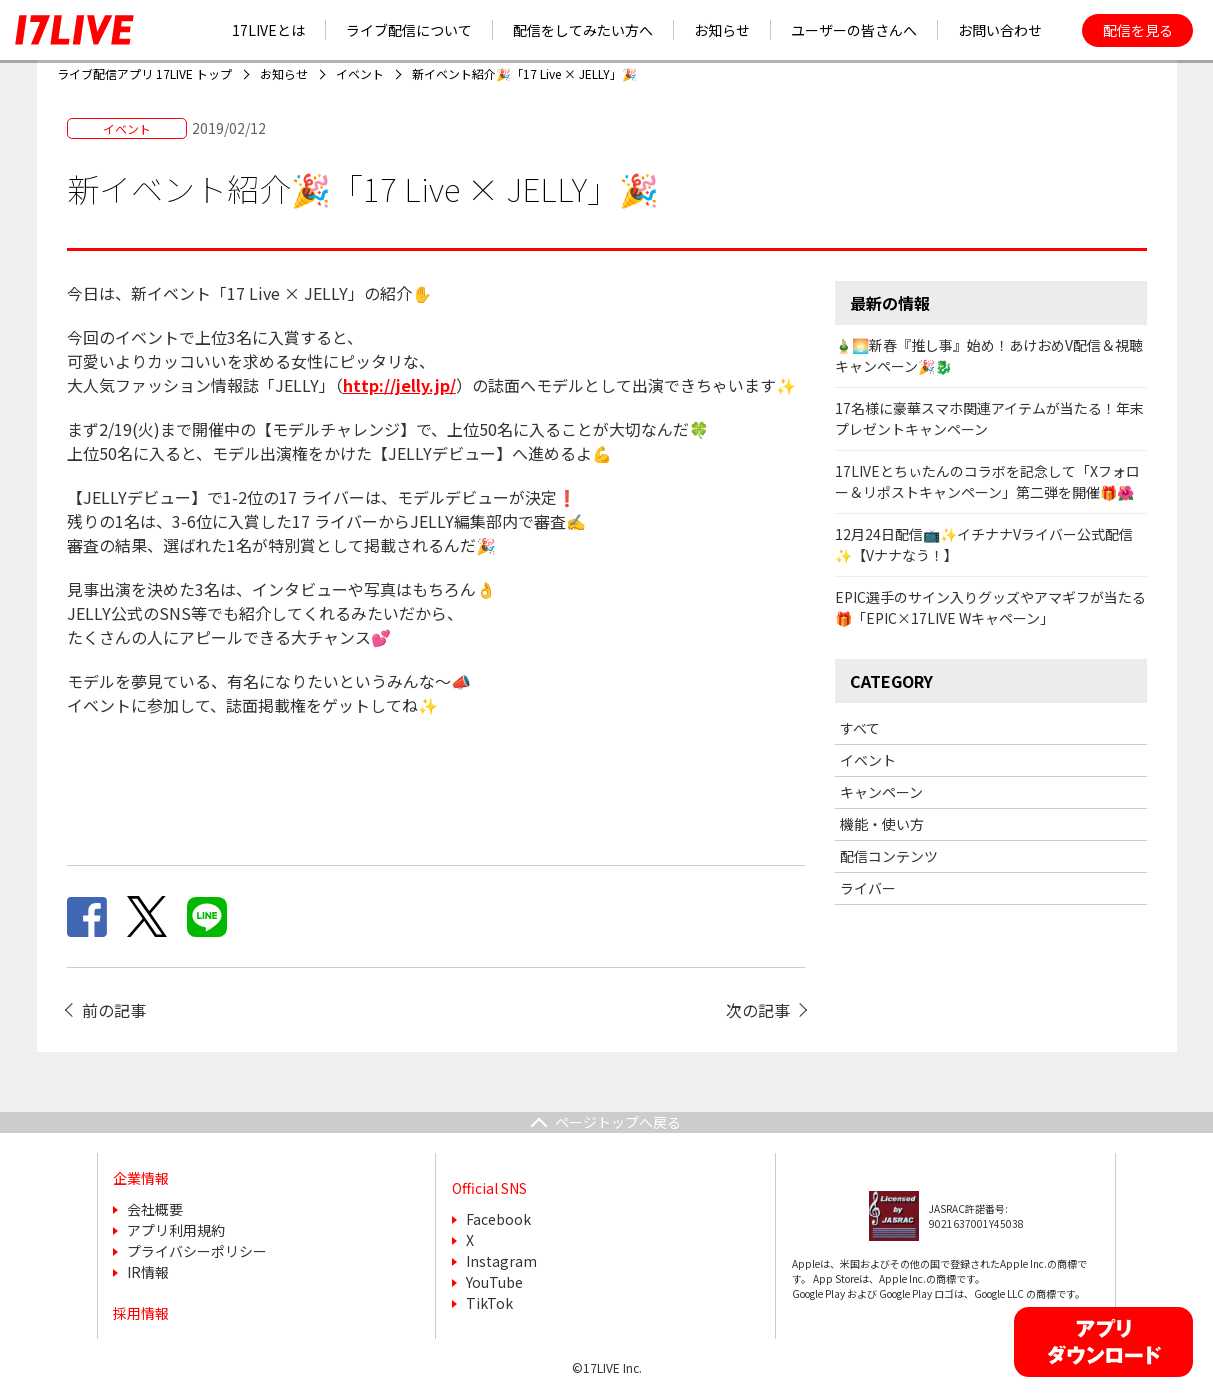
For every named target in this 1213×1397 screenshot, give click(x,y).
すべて (860, 728)
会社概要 (155, 1209)
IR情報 (148, 1272)
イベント (868, 760)
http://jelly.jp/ (399, 385)
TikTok (489, 1303)
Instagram (501, 1261)
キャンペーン (881, 792)
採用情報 (141, 1313)
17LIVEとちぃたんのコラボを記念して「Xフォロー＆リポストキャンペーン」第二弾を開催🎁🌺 (987, 481)
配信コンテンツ (889, 856)
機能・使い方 (882, 824)
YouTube (494, 1282)
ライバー (868, 888)
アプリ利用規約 (176, 1230)
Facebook (498, 1219)
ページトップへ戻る (618, 1122)
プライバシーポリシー (197, 1251)
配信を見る (1138, 30)
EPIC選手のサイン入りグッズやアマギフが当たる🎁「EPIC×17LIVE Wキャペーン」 (990, 607)
